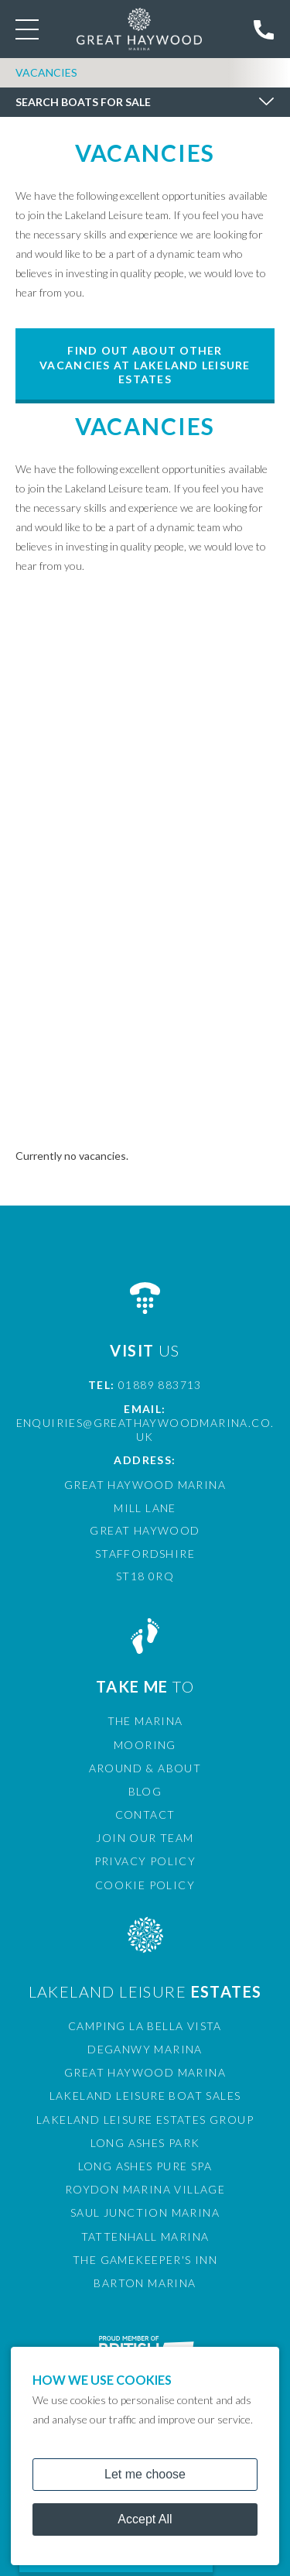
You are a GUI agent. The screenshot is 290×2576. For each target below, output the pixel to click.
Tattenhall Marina (145, 2236)
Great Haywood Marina (145, 2072)
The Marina (145, 1720)
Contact (145, 1814)
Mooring (145, 1744)
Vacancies (46, 72)
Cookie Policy (145, 1885)
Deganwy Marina (145, 2049)
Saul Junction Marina (145, 2212)
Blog (145, 1791)
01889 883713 (160, 1384)
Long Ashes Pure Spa (145, 2166)
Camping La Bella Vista (145, 2025)
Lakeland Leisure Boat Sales (145, 2095)
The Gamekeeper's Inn (145, 2259)
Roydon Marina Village (145, 2189)
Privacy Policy (145, 1861)
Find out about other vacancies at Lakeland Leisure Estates (145, 364)
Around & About (145, 1768)
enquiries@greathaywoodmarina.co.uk (145, 1429)
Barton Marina (145, 2283)
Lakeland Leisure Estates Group (145, 2119)
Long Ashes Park (145, 2142)
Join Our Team (144, 1837)
